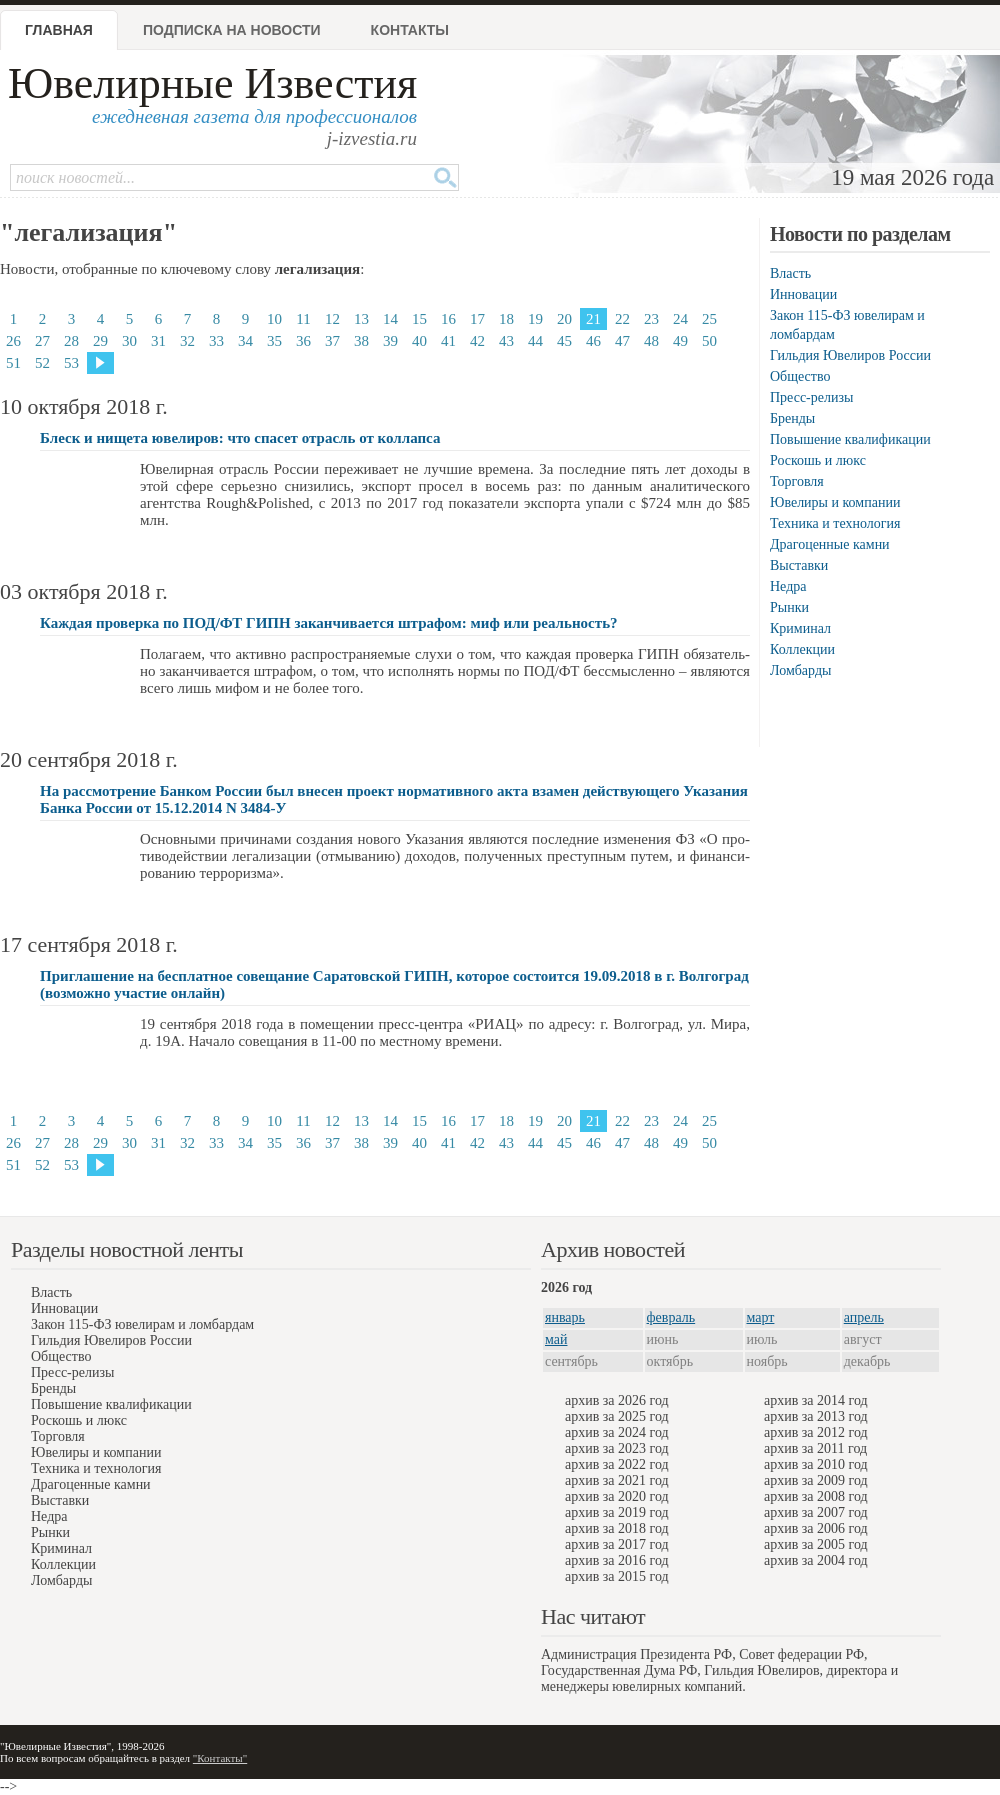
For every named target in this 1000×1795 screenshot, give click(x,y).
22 (622, 319)
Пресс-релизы (811, 397)
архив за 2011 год (815, 1448)
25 (709, 319)
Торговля (797, 481)
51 (13, 363)
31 (158, 341)
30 (129, 341)
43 (506, 341)
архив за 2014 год (816, 1400)
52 (42, 363)
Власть (790, 273)
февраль (671, 1317)
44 (535, 341)
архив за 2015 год (617, 1576)
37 (332, 341)
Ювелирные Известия (212, 83)
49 (680, 341)
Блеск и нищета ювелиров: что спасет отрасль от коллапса (240, 438)
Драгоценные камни (830, 544)
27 (42, 341)
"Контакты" (220, 1758)
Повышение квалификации (850, 439)
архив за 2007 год (816, 1512)
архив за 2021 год (617, 1480)
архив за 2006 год (816, 1528)
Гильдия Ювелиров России (850, 355)
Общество (800, 376)
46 (593, 341)
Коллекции (802, 649)
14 (390, 319)
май (556, 1339)
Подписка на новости (232, 30)
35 (274, 341)
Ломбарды (800, 670)
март (761, 1317)
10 (274, 319)
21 (593, 319)
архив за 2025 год (617, 1416)
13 (361, 319)
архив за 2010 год (816, 1464)
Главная (59, 30)
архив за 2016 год (617, 1560)
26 (13, 341)
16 (448, 319)
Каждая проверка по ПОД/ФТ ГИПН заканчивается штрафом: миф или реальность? (329, 623)
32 (187, 341)
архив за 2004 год (816, 1560)
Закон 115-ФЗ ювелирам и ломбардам (142, 1324)
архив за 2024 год (617, 1432)
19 (535, 319)
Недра (788, 586)
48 (651, 341)
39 (390, 341)
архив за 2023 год (617, 1448)
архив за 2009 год (816, 1480)
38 (361, 341)
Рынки (789, 607)
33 (216, 341)
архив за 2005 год (816, 1544)
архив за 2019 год (617, 1512)
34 (245, 341)
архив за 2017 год (617, 1544)
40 (419, 341)
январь (565, 1317)
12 (332, 319)
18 (506, 319)
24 (680, 319)
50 (709, 341)
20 (564, 319)
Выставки (799, 565)
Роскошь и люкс (818, 460)
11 (303, 319)
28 (71, 341)
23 (651, 319)
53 (71, 363)
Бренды (792, 418)
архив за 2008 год (816, 1496)
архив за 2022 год (617, 1464)
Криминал (800, 628)
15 (419, 319)
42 (477, 341)
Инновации (803, 294)
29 (100, 341)
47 (622, 341)
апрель (864, 1317)
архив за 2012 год (816, 1432)
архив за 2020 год (617, 1496)
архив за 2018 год (617, 1528)
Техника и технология (835, 523)
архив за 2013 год (816, 1416)
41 (448, 341)
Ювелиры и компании (835, 502)
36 (303, 341)
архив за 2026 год (617, 1400)
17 (477, 319)
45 (564, 341)
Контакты (410, 30)
